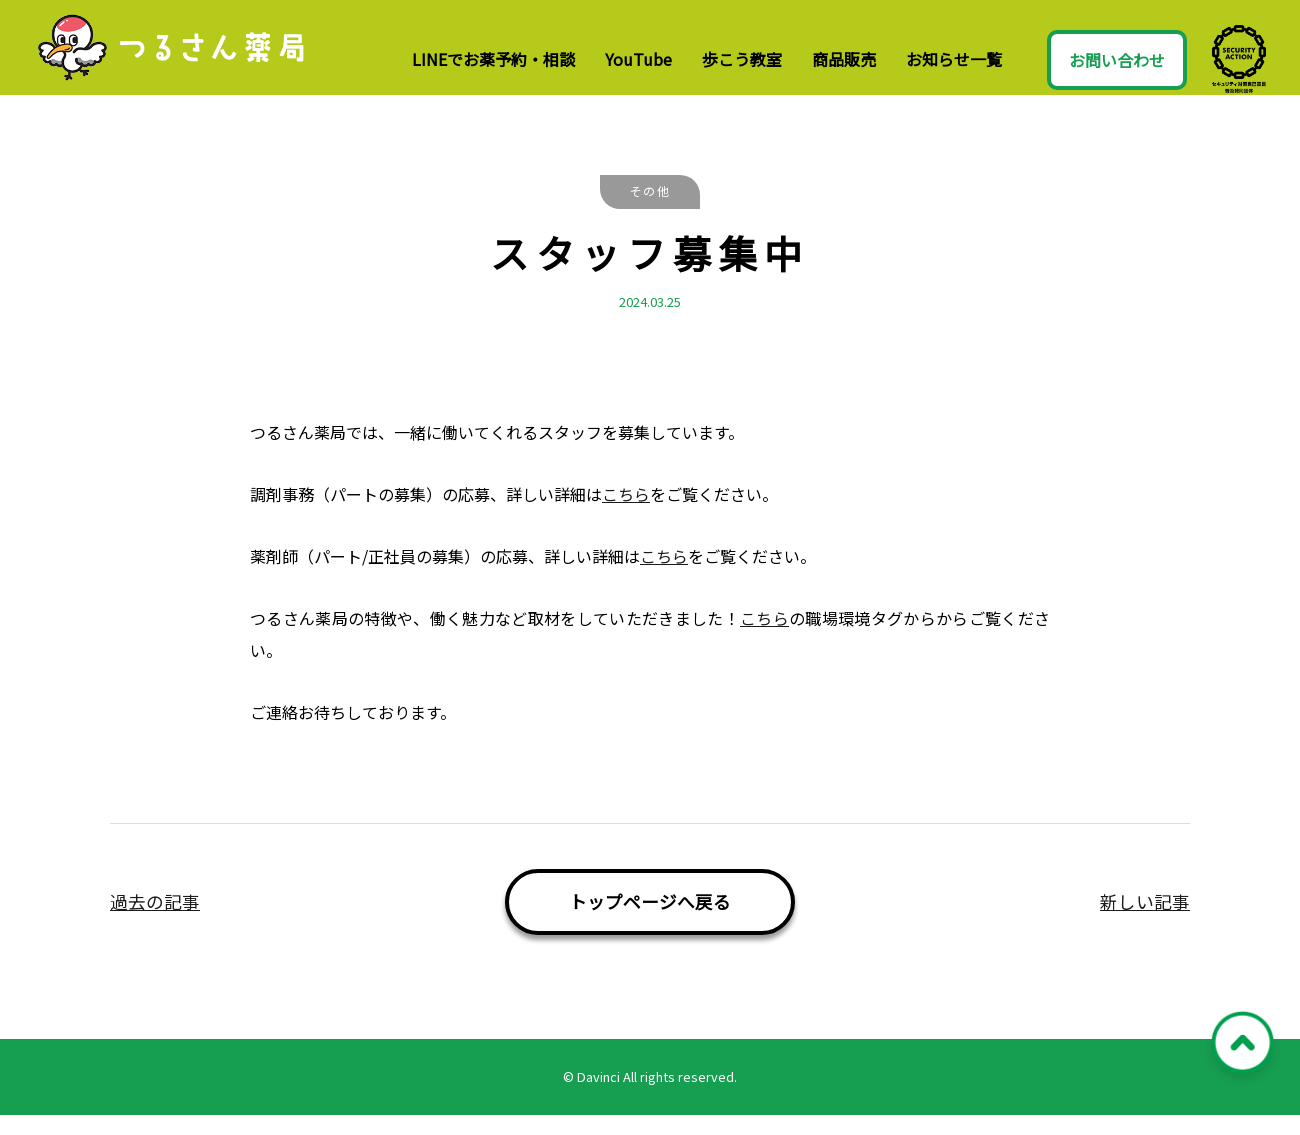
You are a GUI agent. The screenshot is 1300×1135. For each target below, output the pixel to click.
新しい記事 (1145, 921)
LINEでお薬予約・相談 (493, 59)
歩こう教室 (742, 59)
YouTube (638, 59)
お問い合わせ (1117, 60)
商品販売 (844, 59)
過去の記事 (155, 921)
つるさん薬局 (187, 57)
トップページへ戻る (650, 922)
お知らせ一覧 (954, 59)
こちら (626, 514)
